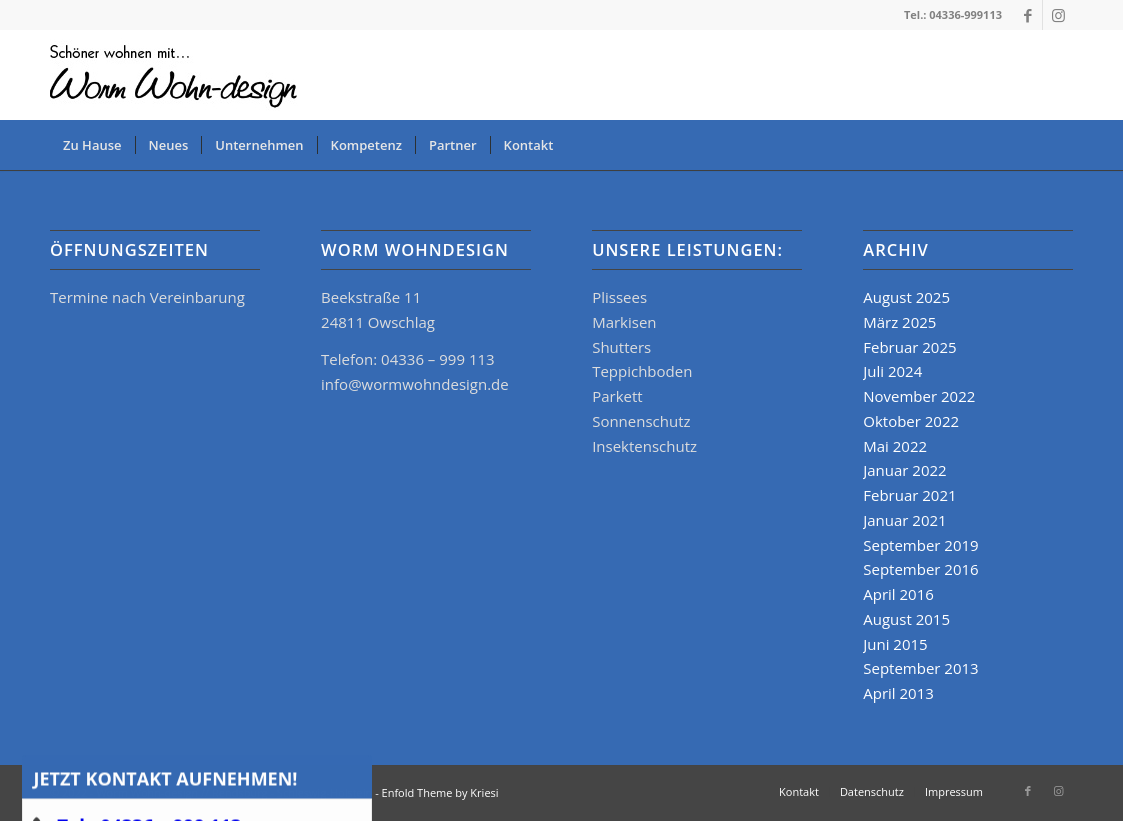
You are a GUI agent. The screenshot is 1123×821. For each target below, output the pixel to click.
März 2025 (899, 322)
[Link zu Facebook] (1027, 15)
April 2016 (898, 594)
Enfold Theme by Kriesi (440, 792)
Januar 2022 (904, 470)
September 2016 (920, 569)
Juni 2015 (895, 644)
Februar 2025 (909, 347)
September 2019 (920, 545)
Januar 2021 (904, 520)
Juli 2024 (892, 371)
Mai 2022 (895, 446)
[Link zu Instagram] (1058, 15)
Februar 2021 (909, 495)
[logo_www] (177, 75)
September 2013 (920, 668)
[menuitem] (92, 145)
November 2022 (919, 396)
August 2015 (906, 619)
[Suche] (1060, 145)
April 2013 (898, 693)
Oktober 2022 (911, 421)
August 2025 (906, 297)
